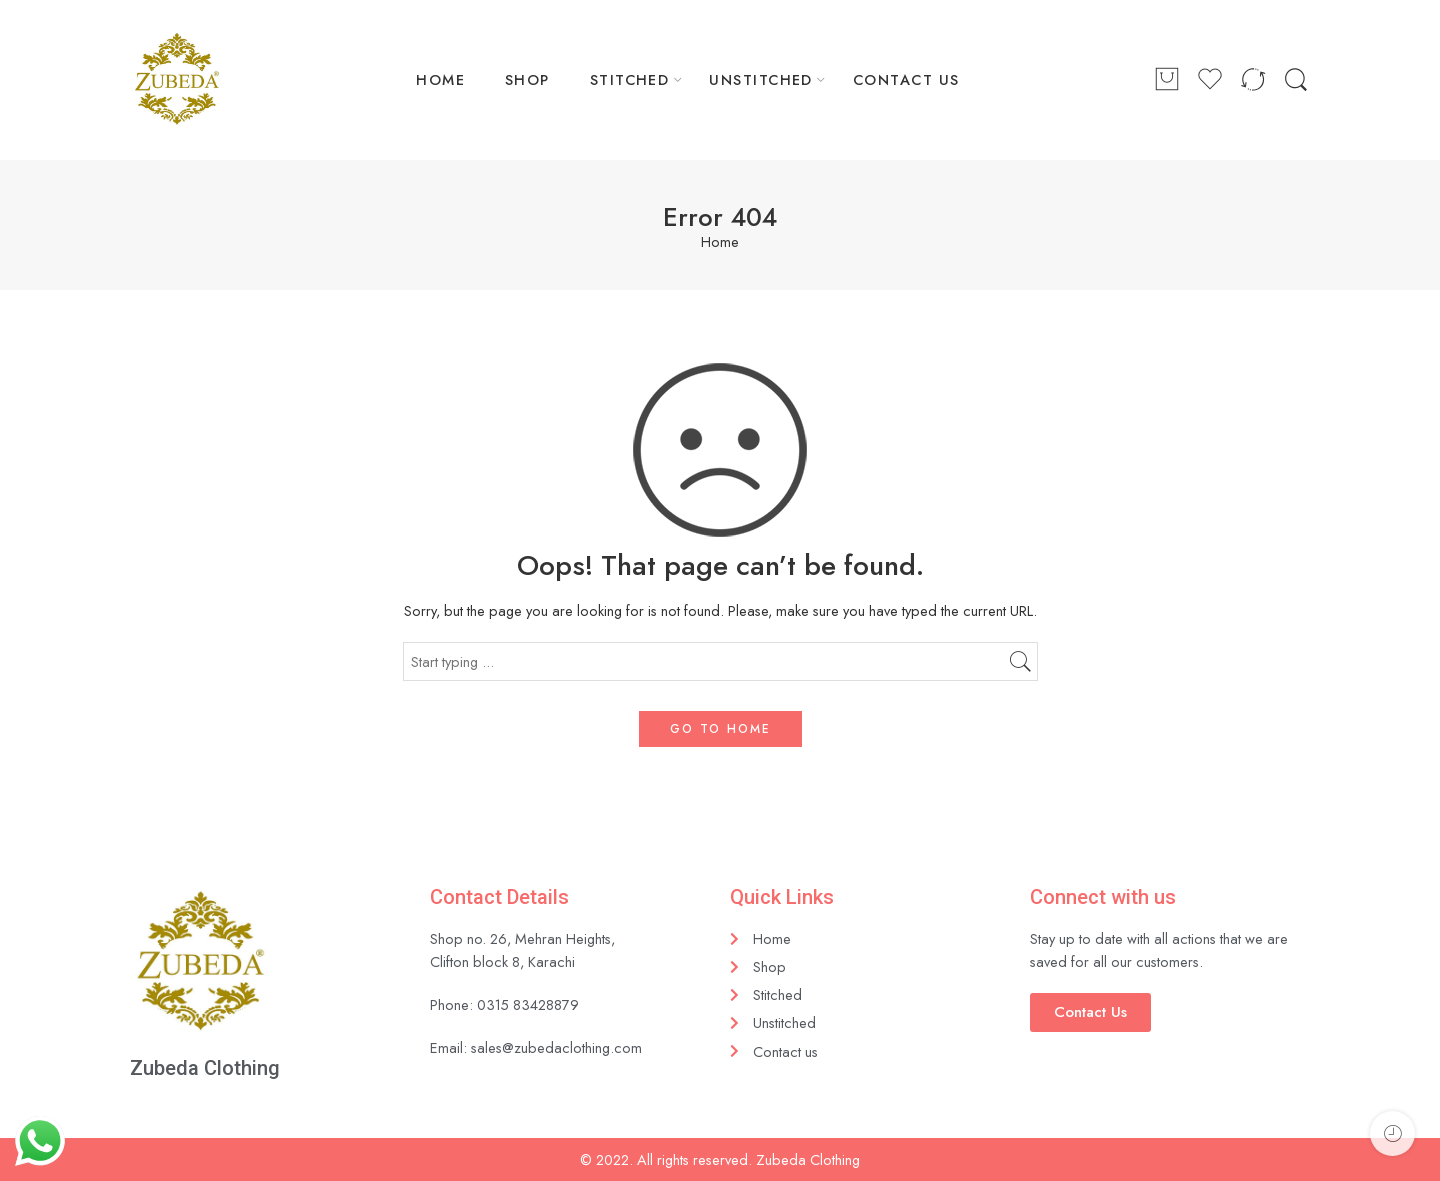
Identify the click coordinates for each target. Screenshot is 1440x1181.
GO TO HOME (720, 729)
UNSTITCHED (761, 79)
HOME (440, 79)
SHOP (527, 79)
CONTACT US (906, 79)
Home (720, 242)
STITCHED (630, 79)
